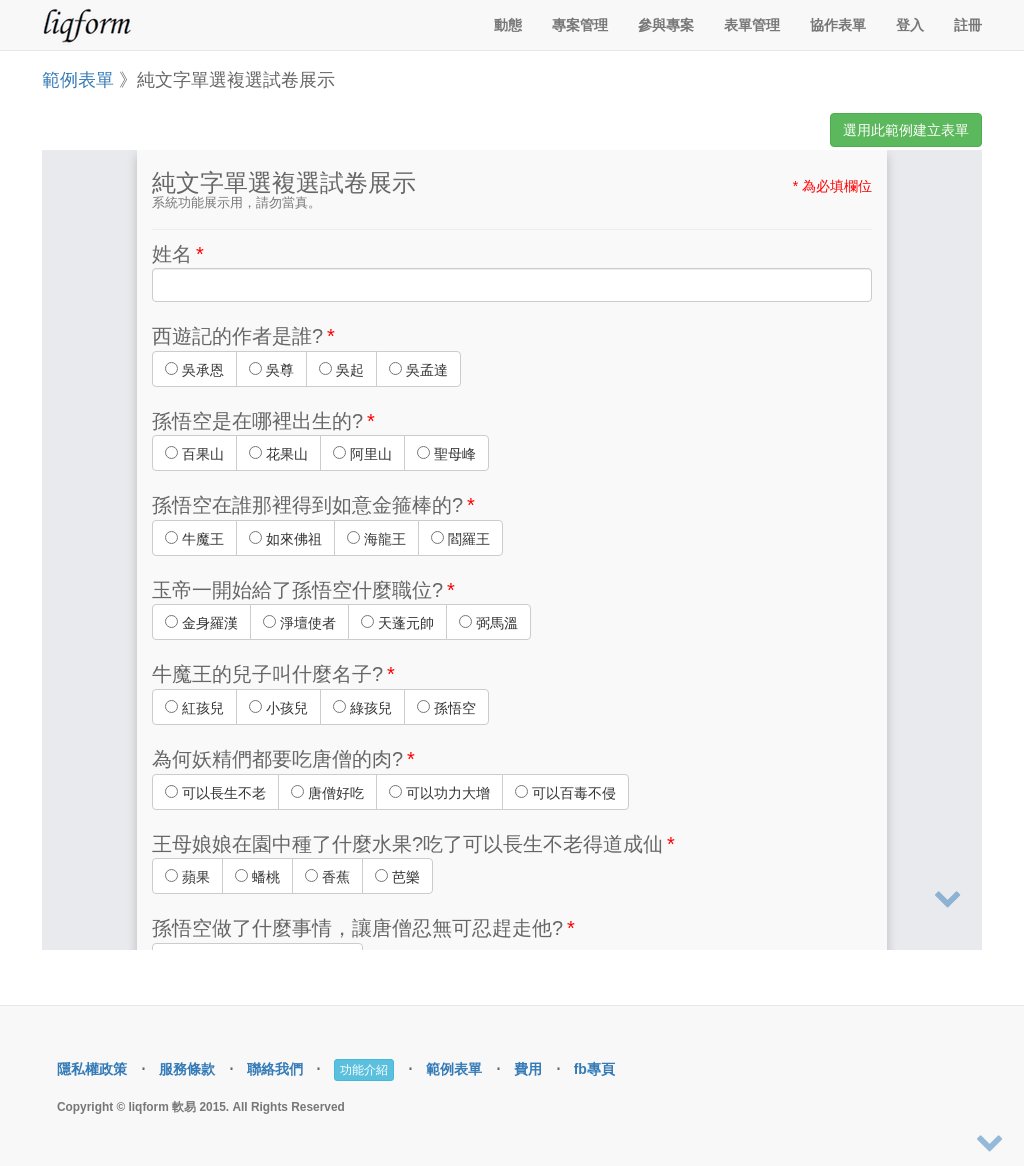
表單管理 (752, 25)
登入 (910, 25)
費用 (528, 1069)
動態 (508, 25)
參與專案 (666, 25)
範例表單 (78, 80)
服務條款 (187, 1069)
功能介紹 (364, 1070)
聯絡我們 (275, 1069)
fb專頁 (594, 1069)
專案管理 (580, 25)
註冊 (968, 25)
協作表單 (838, 25)
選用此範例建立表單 (906, 130)
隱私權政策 (92, 1069)
